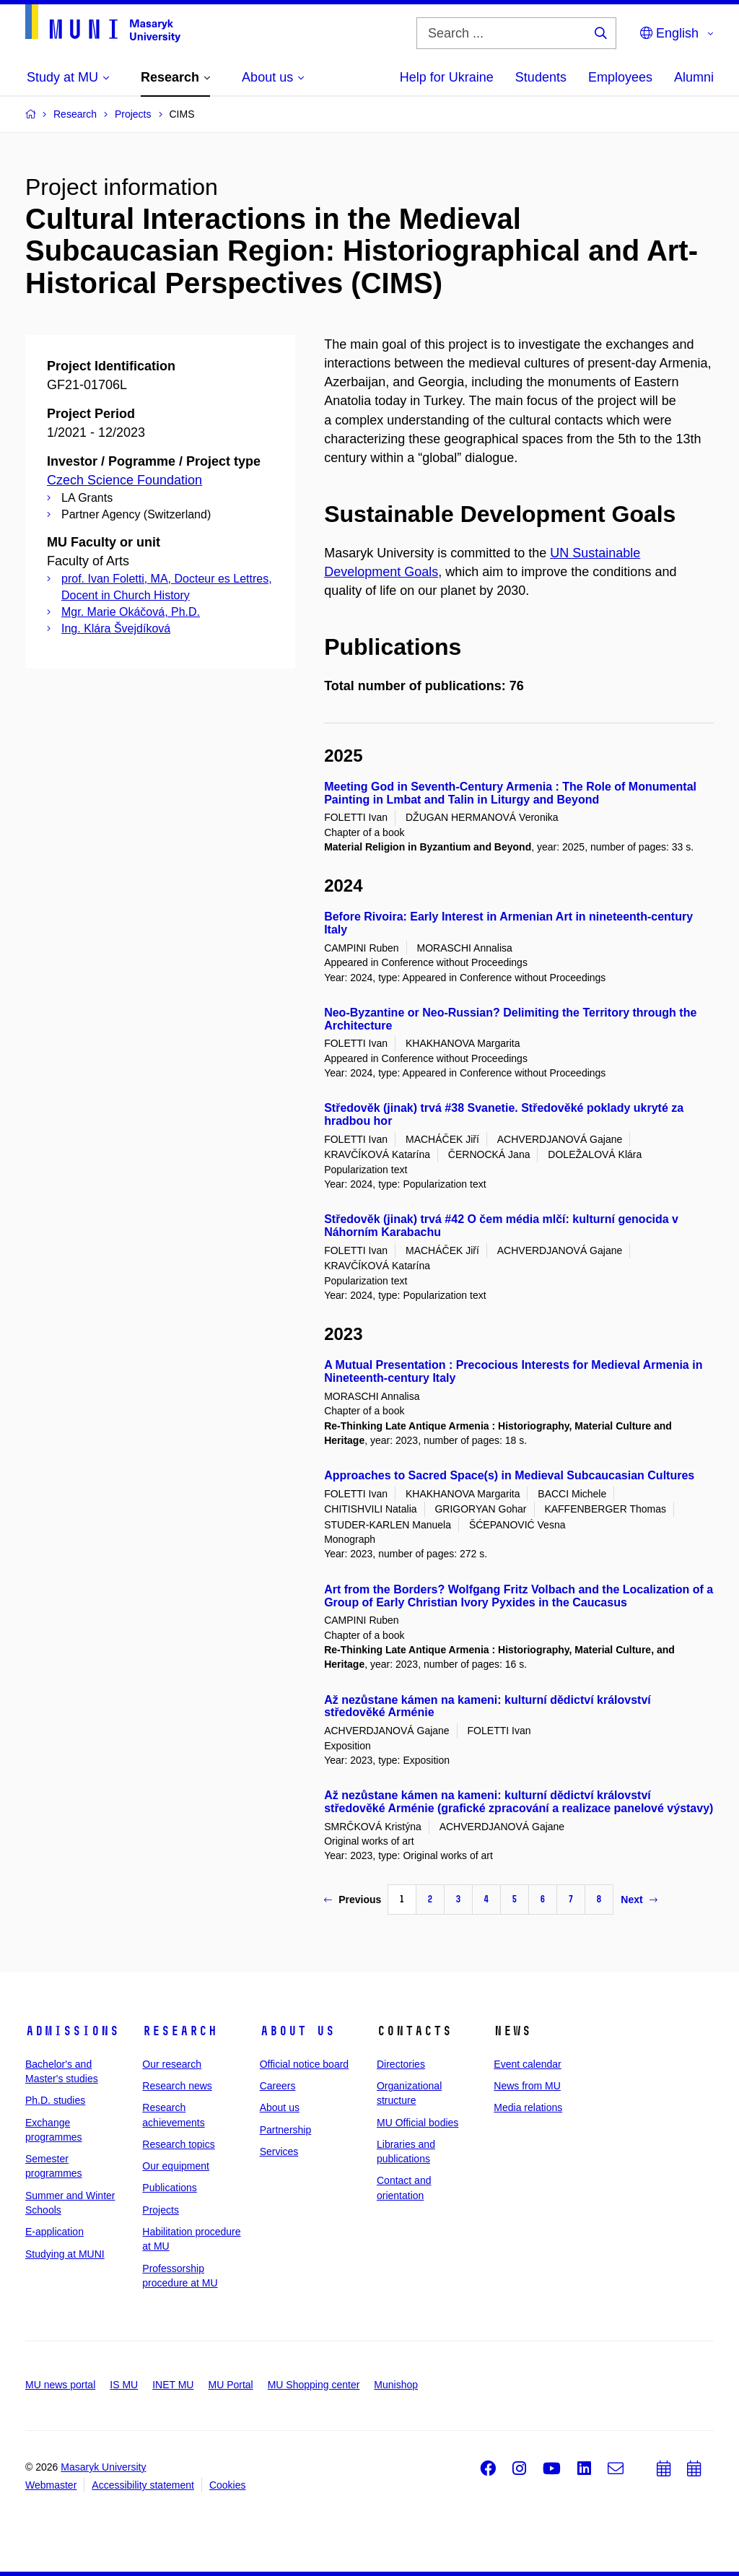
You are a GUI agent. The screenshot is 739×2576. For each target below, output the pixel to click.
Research (179, 2031)
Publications (169, 2187)
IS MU (124, 2384)
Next (639, 1899)
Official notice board (304, 2064)
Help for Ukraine (447, 77)
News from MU (527, 2086)
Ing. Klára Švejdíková (115, 628)
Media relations (528, 2107)
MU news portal (60, 2384)
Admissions (72, 2031)
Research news (177, 2086)
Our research (171, 2064)
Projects (160, 2210)
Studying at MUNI (65, 2254)
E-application (54, 2231)
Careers (278, 2086)
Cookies (227, 2485)
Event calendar (527, 2064)
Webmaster (50, 2485)
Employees (620, 77)
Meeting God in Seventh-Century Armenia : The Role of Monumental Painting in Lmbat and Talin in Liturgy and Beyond (510, 793)
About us (297, 2031)
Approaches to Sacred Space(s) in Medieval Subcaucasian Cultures (509, 1475)
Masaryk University (103, 2467)
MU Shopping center (314, 2384)
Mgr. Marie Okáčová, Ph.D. (130, 612)
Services (279, 2151)
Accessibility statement (143, 2485)
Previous (352, 1899)
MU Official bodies (417, 2122)
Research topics (178, 2144)
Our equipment (175, 2166)
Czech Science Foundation (124, 480)
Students (541, 77)
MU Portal (230, 2384)
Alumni (694, 77)
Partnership (286, 2130)
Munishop (396, 2384)
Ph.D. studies (55, 2100)
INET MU (172, 2384)
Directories (401, 2064)
